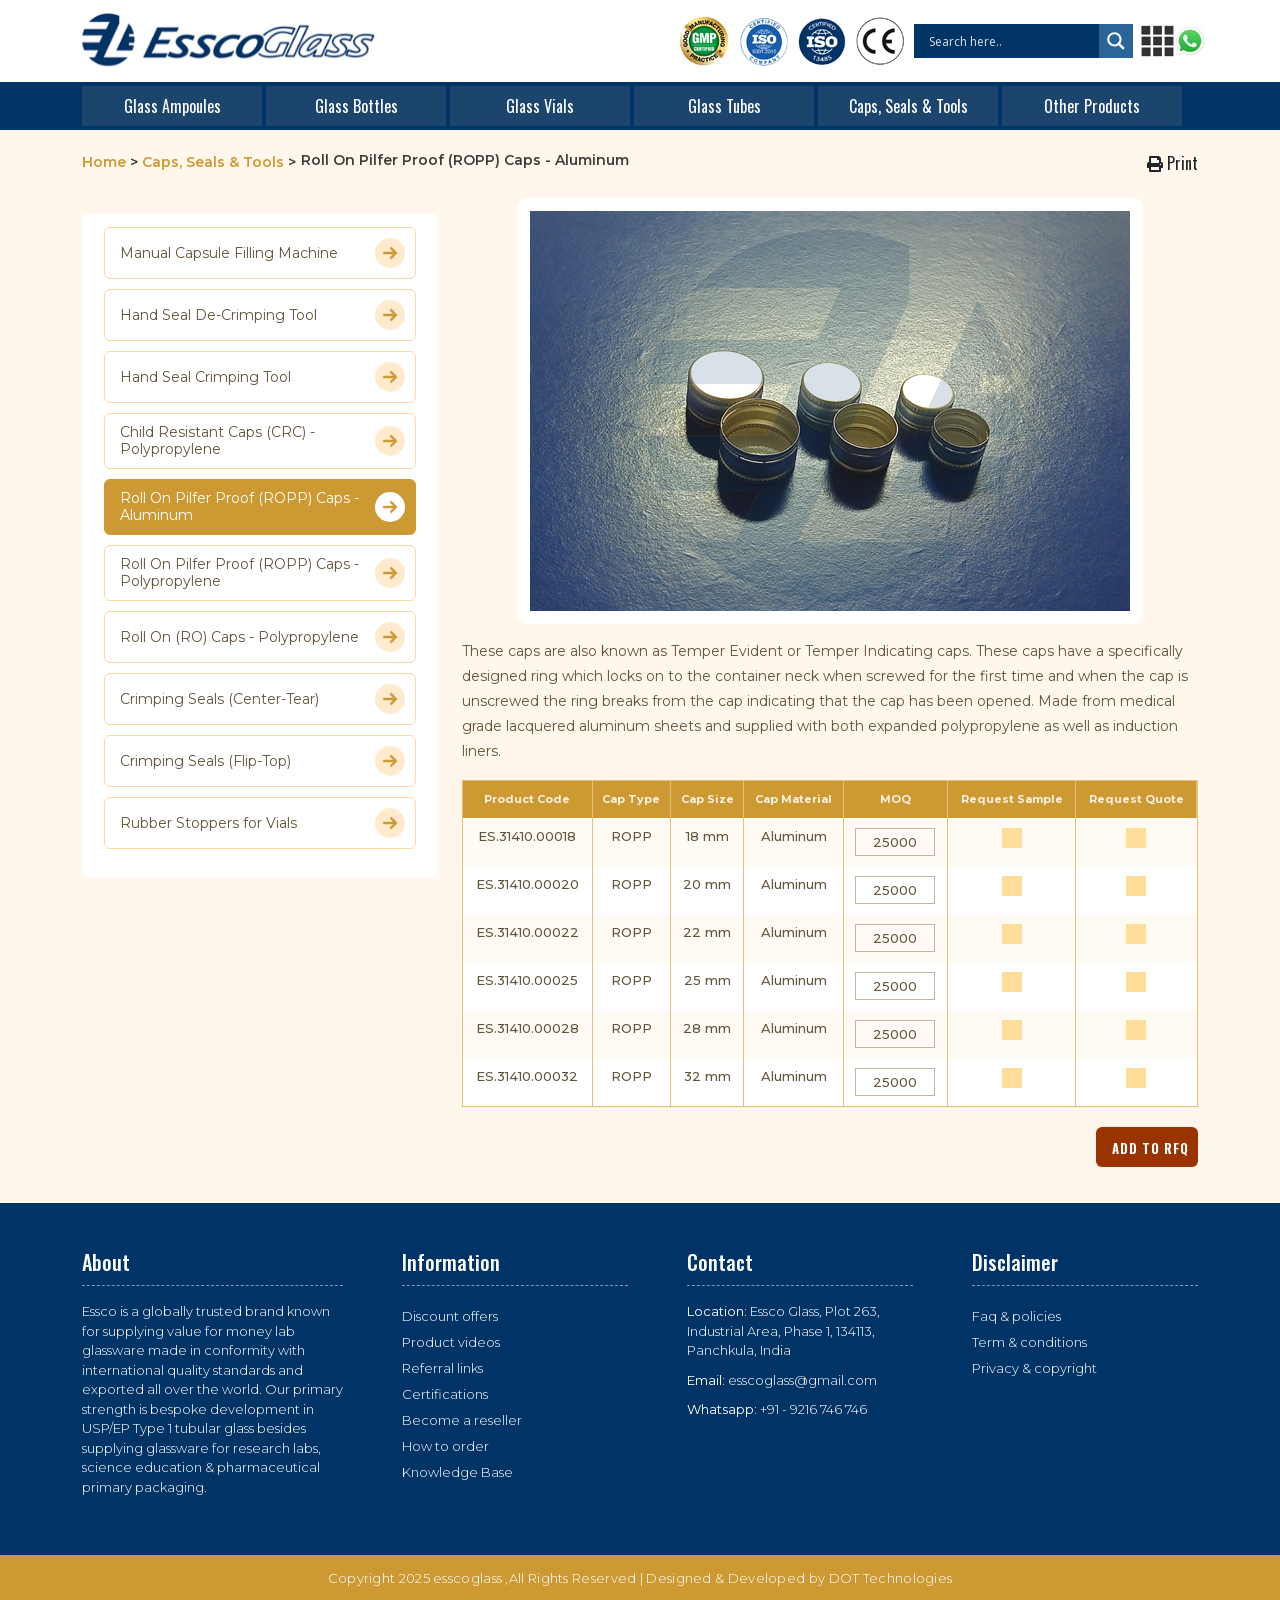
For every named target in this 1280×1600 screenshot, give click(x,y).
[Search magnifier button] (1116, 41)
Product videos (451, 1342)
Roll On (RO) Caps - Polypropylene (262, 637)
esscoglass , (471, 1578)
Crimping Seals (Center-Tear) (262, 699)
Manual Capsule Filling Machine (262, 253)
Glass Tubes (724, 106)
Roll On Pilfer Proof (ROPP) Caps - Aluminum (262, 507)
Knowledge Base (457, 1472)
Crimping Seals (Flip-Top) (262, 761)
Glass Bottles (356, 106)
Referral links (442, 1368)
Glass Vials (540, 106)
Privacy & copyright (1034, 1368)
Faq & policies (1016, 1316)
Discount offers (450, 1316)
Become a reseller (462, 1420)
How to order (445, 1446)
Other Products (1092, 106)
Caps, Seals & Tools (908, 106)
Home (104, 162)
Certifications (445, 1394)
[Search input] (1011, 41)
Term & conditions (1029, 1342)
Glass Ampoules (172, 106)
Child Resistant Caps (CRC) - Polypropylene (262, 441)
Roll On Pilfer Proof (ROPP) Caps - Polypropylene (262, 573)
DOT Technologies (891, 1578)
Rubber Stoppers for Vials (262, 823)
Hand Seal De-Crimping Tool (262, 315)
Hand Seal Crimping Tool (262, 377)
